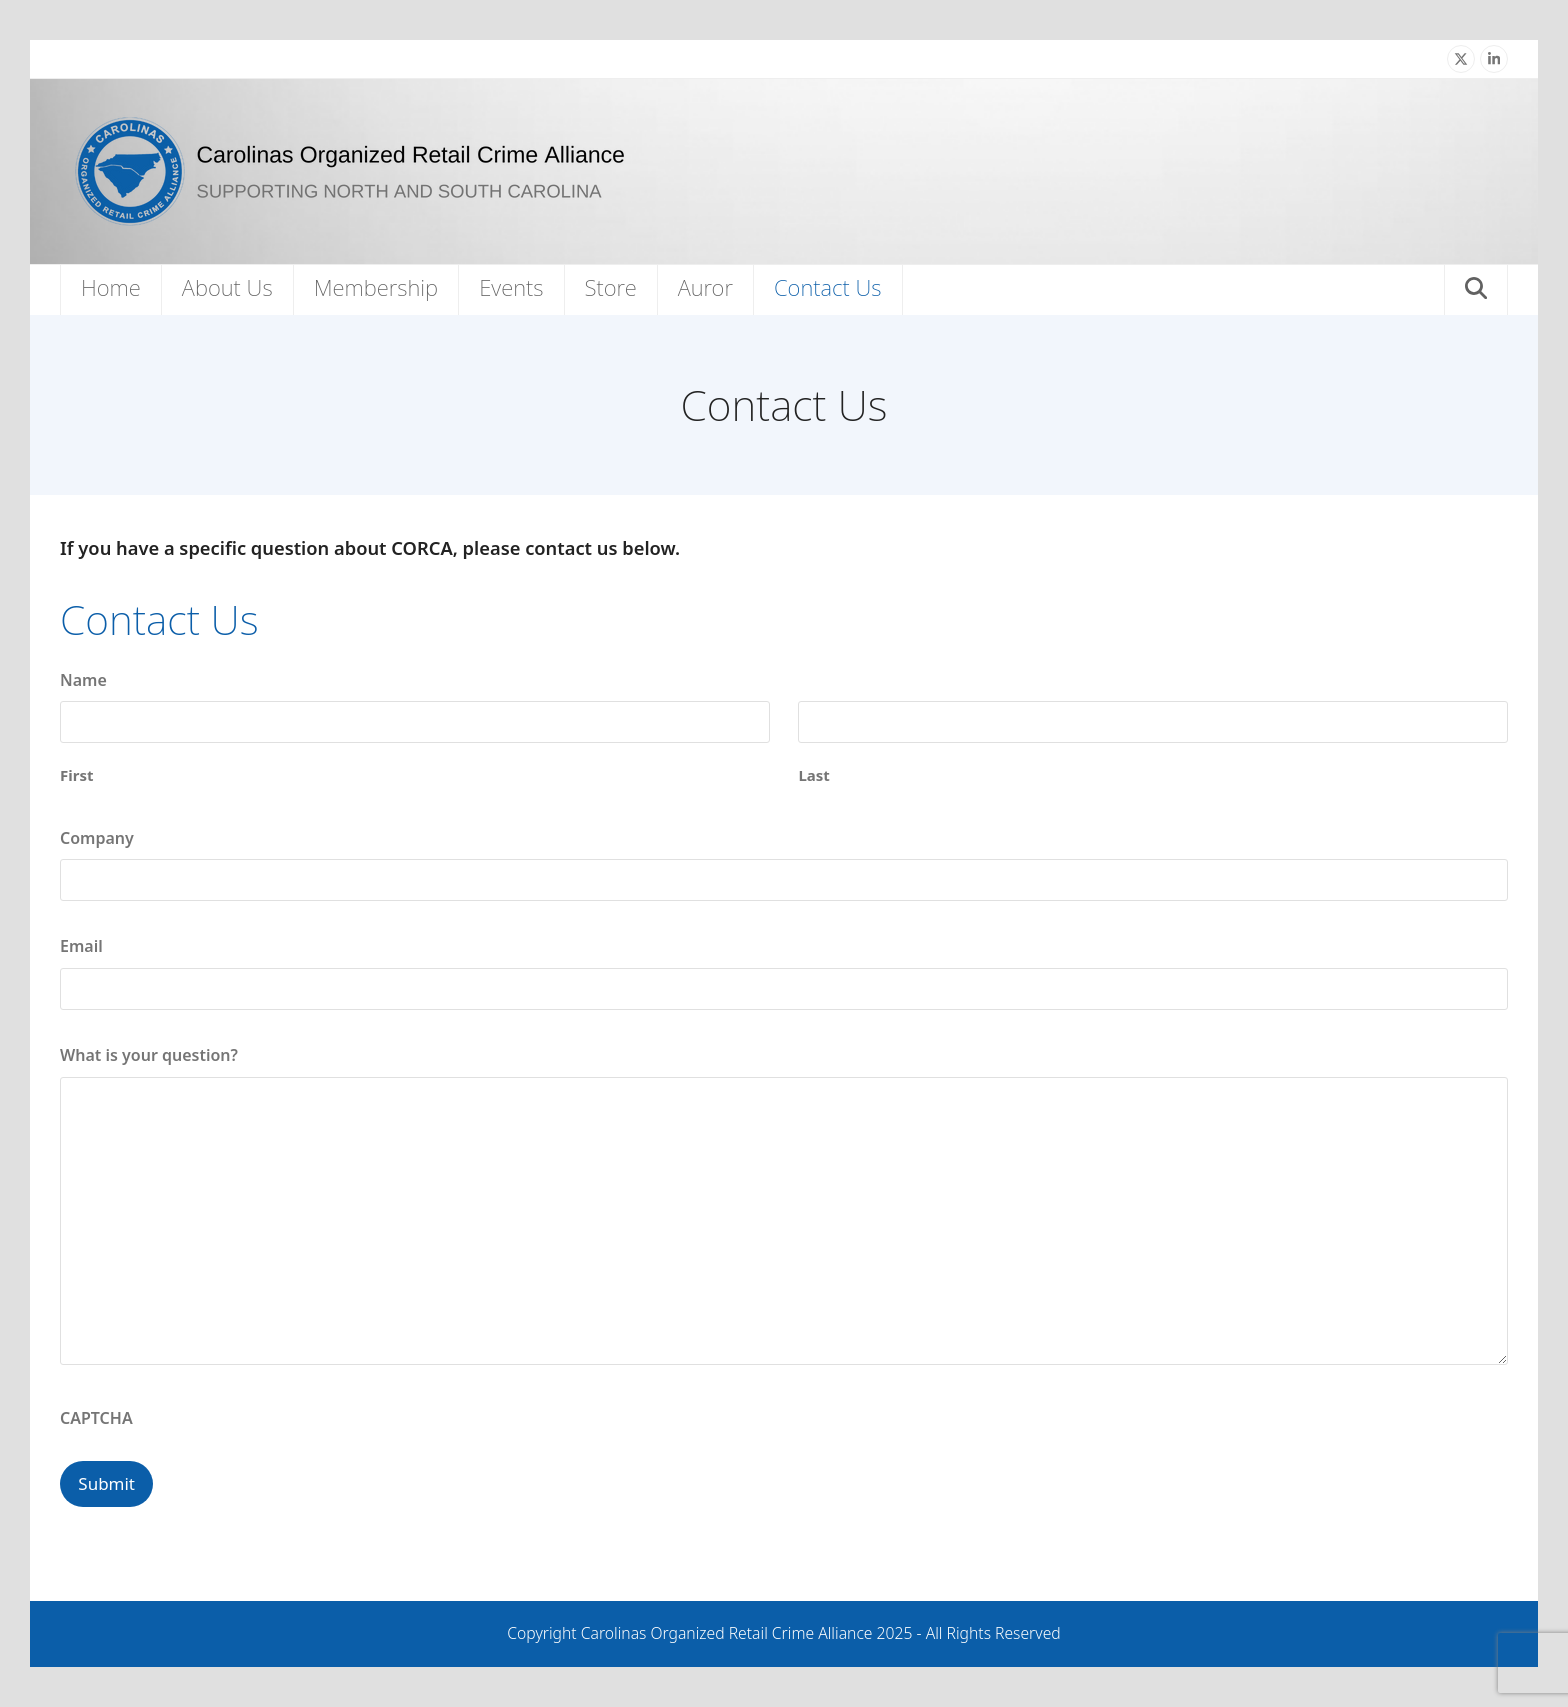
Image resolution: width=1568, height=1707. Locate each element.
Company (97, 838)
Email (81, 946)
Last (813, 775)
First (76, 775)
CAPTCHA (96, 1418)
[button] (1476, 290)
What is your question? (149, 1055)
